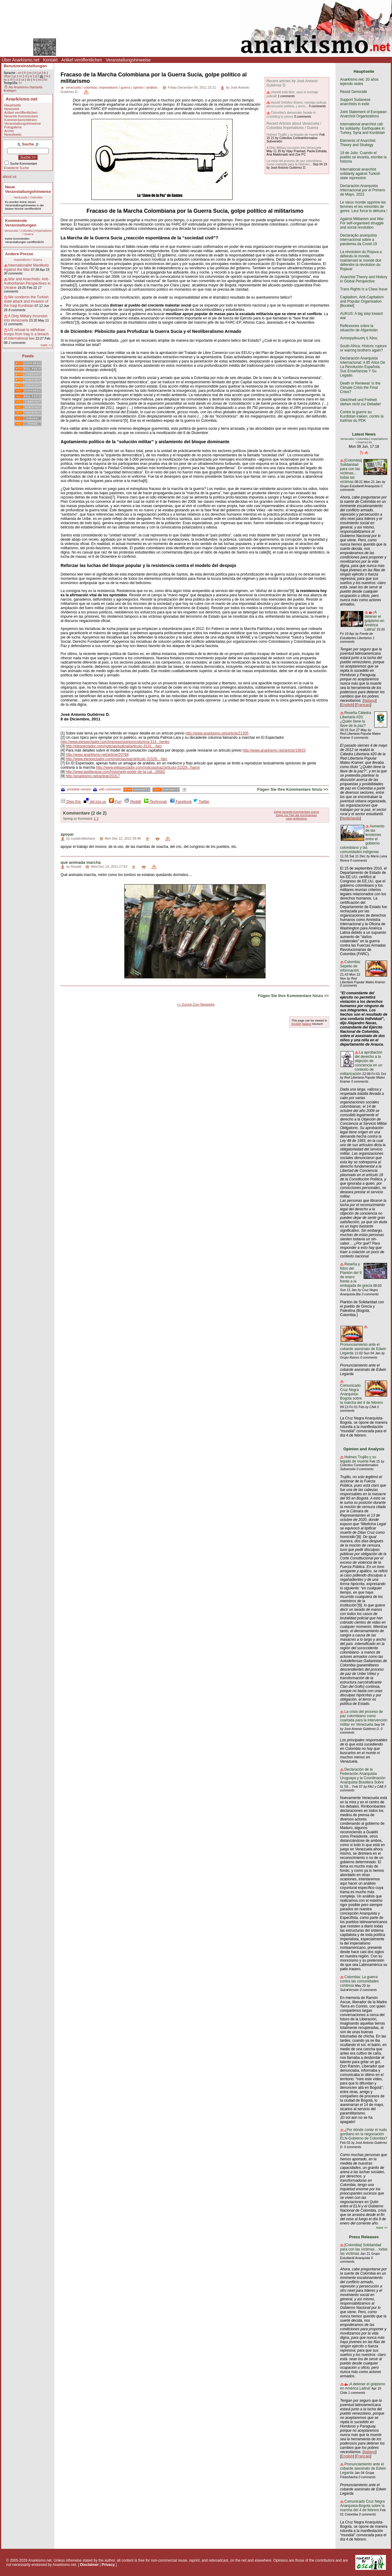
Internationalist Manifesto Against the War (26, 267)
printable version (76, 789)
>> (20, 83)
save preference (296, 818)
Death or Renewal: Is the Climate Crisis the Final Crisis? (360, 387)
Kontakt (50, 59)
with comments (107, 789)
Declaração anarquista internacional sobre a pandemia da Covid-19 (358, 239)
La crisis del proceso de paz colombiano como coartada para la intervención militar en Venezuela (363, 1718)
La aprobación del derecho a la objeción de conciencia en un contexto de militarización (361, 1063)
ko (45, 79)
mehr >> (46, 345)
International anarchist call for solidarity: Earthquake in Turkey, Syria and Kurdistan (362, 128)
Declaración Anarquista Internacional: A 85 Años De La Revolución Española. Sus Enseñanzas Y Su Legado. (362, 366)
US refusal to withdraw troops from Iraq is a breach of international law (26, 334)
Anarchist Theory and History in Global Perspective (363, 279)
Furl (115, 802)
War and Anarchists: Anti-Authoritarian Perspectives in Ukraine (27, 283)
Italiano (306, 1023)
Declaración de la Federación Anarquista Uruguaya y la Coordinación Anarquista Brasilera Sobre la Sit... (362, 1778)
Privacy (108, 2565)
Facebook (181, 802)
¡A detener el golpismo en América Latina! (374, 620)
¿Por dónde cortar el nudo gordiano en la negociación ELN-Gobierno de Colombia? (363, 2134)
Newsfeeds (12, 134)
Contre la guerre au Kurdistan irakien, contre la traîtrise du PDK (361, 416)
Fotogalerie (13, 127)
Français (363, 705)
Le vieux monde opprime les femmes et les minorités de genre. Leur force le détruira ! (363, 206)
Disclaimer (89, 2565)
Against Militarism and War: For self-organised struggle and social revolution (362, 223)
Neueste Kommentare (21, 116)
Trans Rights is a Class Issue (363, 289)
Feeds (28, 356)
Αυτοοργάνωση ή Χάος (358, 338)
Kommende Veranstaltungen (21, 222)
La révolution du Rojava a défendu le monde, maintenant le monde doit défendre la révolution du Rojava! (361, 260)
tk (45, 73)
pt (39, 73)
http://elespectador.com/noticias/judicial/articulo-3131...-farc (114, 746)
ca (22, 79)
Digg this (70, 802)
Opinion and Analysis (363, 1449)
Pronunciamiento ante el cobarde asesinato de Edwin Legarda (363, 1348)
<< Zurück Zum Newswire (195, 1004)
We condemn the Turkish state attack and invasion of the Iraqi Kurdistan (26, 301)
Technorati (155, 802)
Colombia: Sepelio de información (350, 966)
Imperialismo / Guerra (28, 259)
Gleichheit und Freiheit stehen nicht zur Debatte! (360, 402)
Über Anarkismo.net (20, 59)
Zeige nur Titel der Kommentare (296, 815)
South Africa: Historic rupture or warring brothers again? (363, 348)
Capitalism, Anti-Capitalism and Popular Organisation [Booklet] (362, 301)
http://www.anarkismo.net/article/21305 (216, 733)
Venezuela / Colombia (28, 197)
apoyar (67, 834)
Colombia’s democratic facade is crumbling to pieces (290, 114)
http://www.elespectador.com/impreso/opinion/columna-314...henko (114, 742)
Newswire (11, 109)
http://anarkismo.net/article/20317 (93, 776)
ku (5, 79)
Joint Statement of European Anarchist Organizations (363, 114)
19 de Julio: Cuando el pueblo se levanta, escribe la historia (363, 157)
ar (31, 76)
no (20, 76)
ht (47, 76)
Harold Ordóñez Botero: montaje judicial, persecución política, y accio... (296, 104)
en (19, 73)
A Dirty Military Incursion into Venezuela (26, 318)
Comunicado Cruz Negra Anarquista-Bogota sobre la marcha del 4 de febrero (362, 2505)
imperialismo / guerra (115, 87)
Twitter (201, 802)
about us (9, 177)
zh (11, 79)
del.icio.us (95, 802)
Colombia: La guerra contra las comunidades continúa (359, 1981)
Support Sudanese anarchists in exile (355, 102)
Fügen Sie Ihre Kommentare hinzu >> (292, 789)
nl (26, 76)
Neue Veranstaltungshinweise (28, 189)
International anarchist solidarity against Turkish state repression (360, 173)
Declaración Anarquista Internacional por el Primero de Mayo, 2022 (362, 190)
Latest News (364, 434)
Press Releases (364, 2237)
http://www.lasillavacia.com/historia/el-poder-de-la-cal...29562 (115, 772)
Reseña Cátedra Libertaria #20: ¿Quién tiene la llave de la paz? (355, 719)
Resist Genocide (353, 92)
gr (14, 76)
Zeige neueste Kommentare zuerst (296, 811)
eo (40, 79)
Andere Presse (19, 254)
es (30, 73)
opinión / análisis (145, 87)
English (296, 1023)
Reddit (132, 802)
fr (25, 73)
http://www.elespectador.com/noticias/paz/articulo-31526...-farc (116, 759)
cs (16, 79)
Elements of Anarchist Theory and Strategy (358, 142)
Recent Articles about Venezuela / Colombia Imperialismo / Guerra (293, 125)
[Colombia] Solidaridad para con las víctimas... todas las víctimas (351, 471)
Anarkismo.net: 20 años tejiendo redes (359, 81)
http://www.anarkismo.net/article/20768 (97, 755)
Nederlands (350, 818)
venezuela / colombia (81, 87)
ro (34, 79)
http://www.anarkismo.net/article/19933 (274, 750)
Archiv (9, 131)
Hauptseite (12, 105)
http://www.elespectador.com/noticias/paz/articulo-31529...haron (148, 767)
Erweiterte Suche (16, 168)
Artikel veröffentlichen (81, 59)
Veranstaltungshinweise (128, 59)
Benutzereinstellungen (25, 66)
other (7, 76)
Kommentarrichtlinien (20, 120)
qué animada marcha (80, 862)
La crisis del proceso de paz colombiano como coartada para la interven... (294, 162)
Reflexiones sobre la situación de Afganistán (359, 328)
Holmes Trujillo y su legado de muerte (292, 134)
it (35, 73)
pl (36, 76)
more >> (382, 2227)
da (28, 79)
